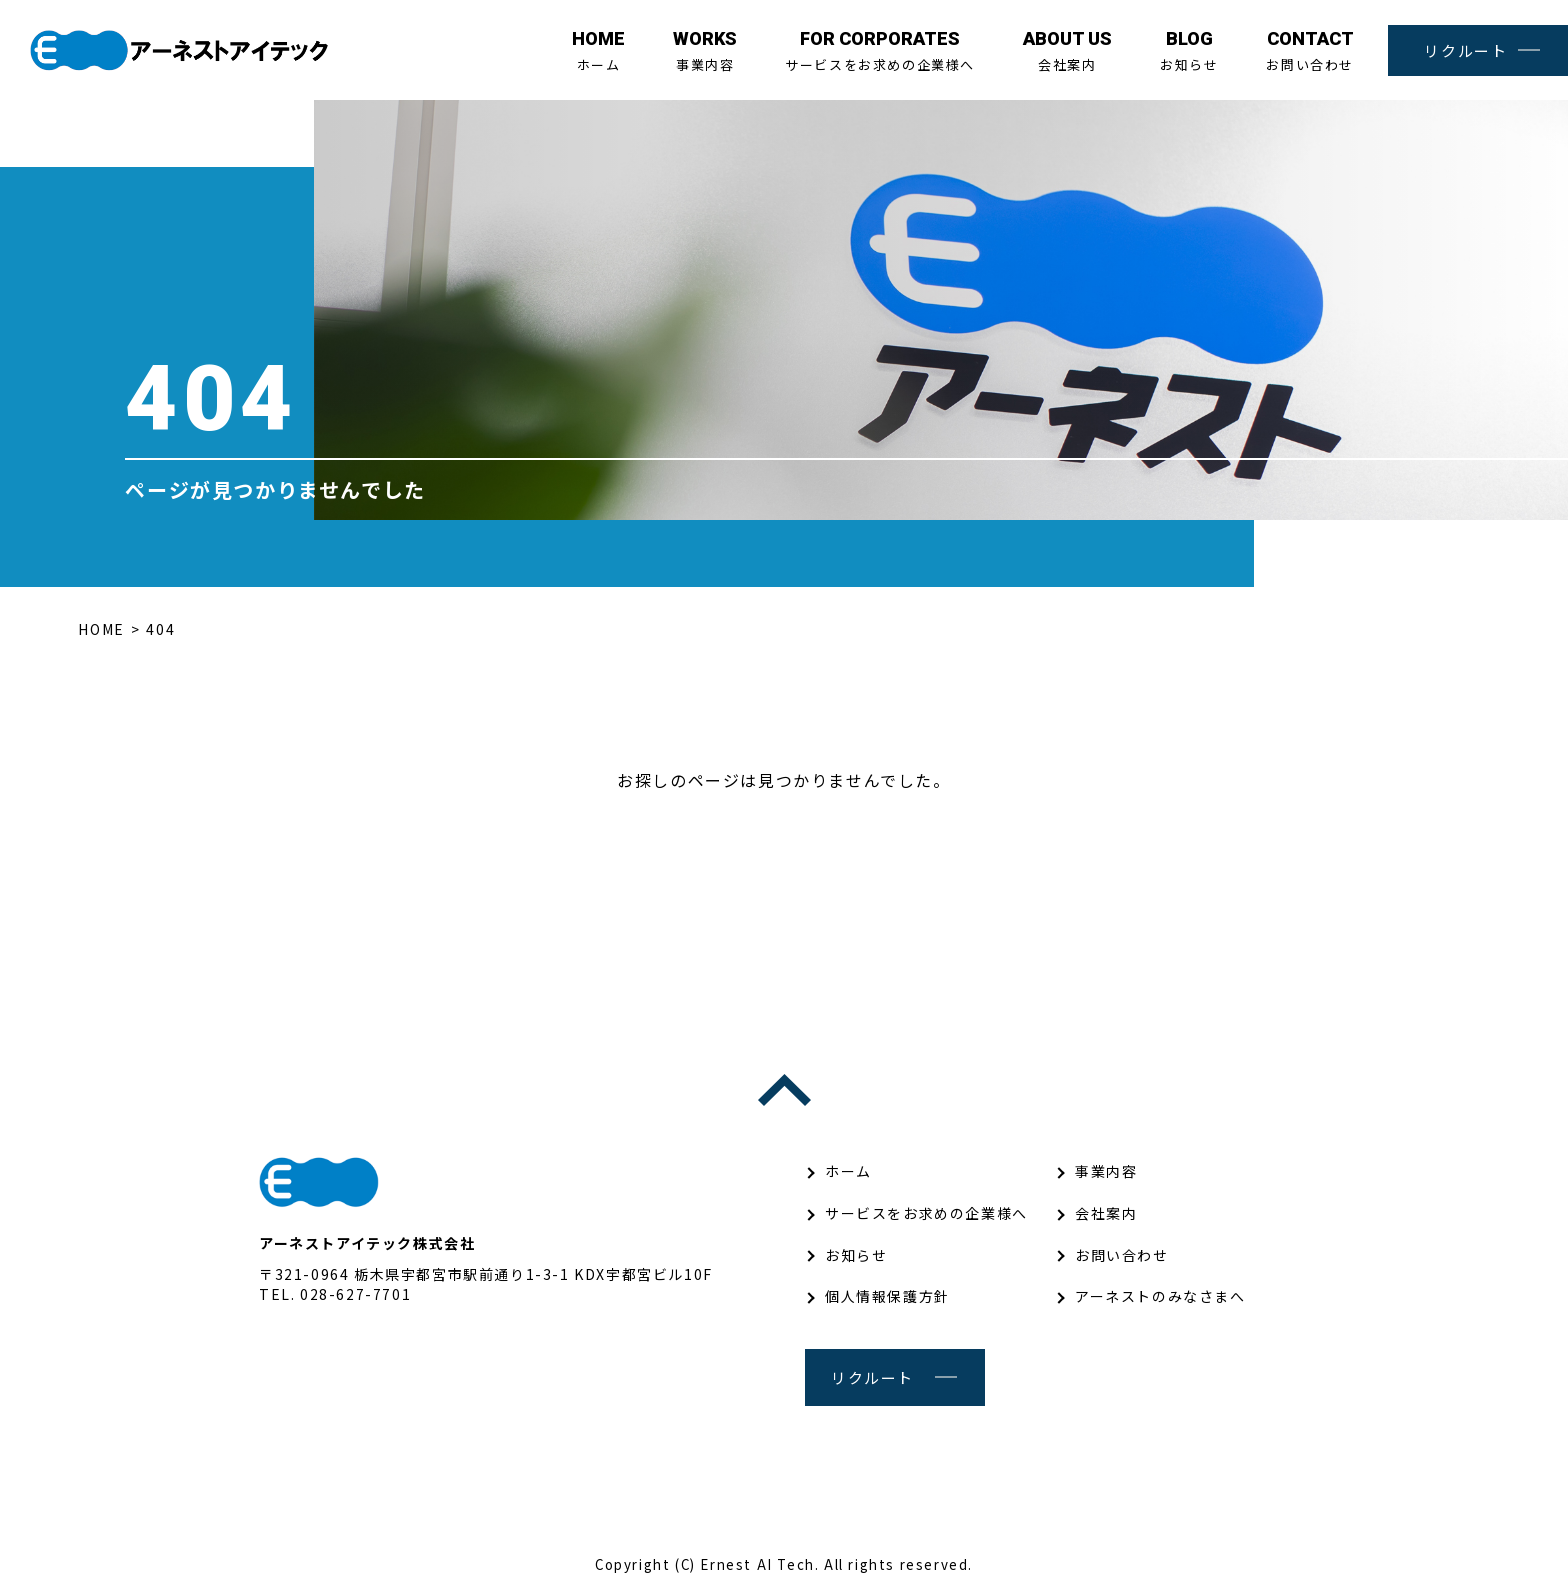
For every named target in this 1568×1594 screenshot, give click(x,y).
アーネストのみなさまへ (1160, 1296)
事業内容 (705, 51)
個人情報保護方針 (887, 1296)
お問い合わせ (1310, 51)
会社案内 (1067, 51)
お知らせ (1189, 51)
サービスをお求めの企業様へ (880, 51)
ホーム (598, 51)
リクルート (1465, 50)
